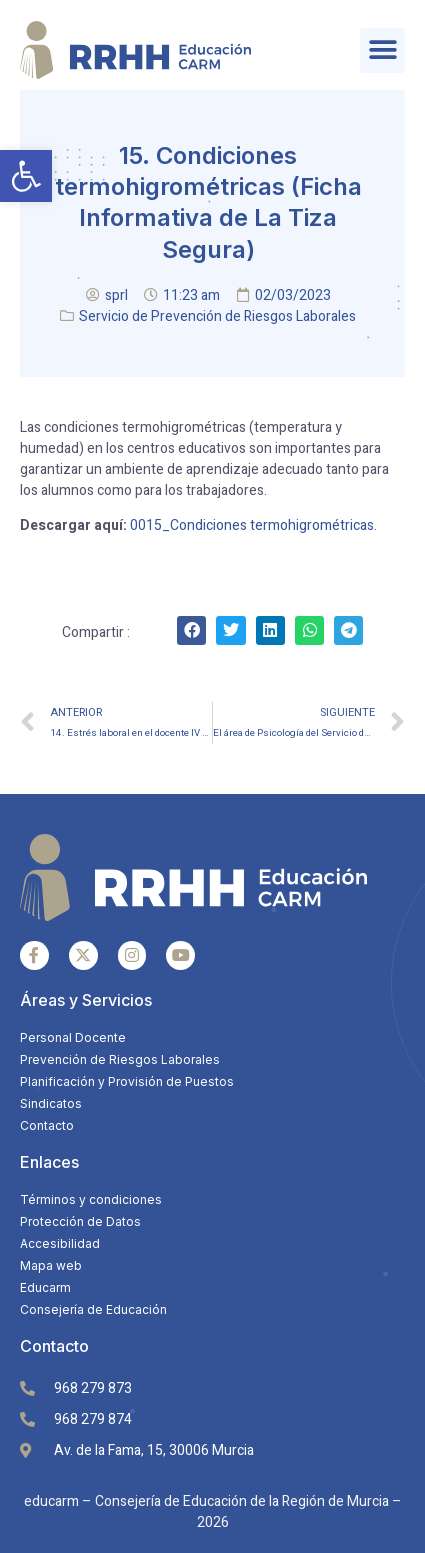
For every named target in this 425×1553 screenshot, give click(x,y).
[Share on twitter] (230, 630)
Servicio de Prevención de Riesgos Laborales (217, 316)
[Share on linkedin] (270, 630)
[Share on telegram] (348, 630)
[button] (26, 176)
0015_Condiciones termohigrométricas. (253, 525)
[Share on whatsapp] (309, 630)
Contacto (54, 1346)
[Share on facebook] (191, 630)
